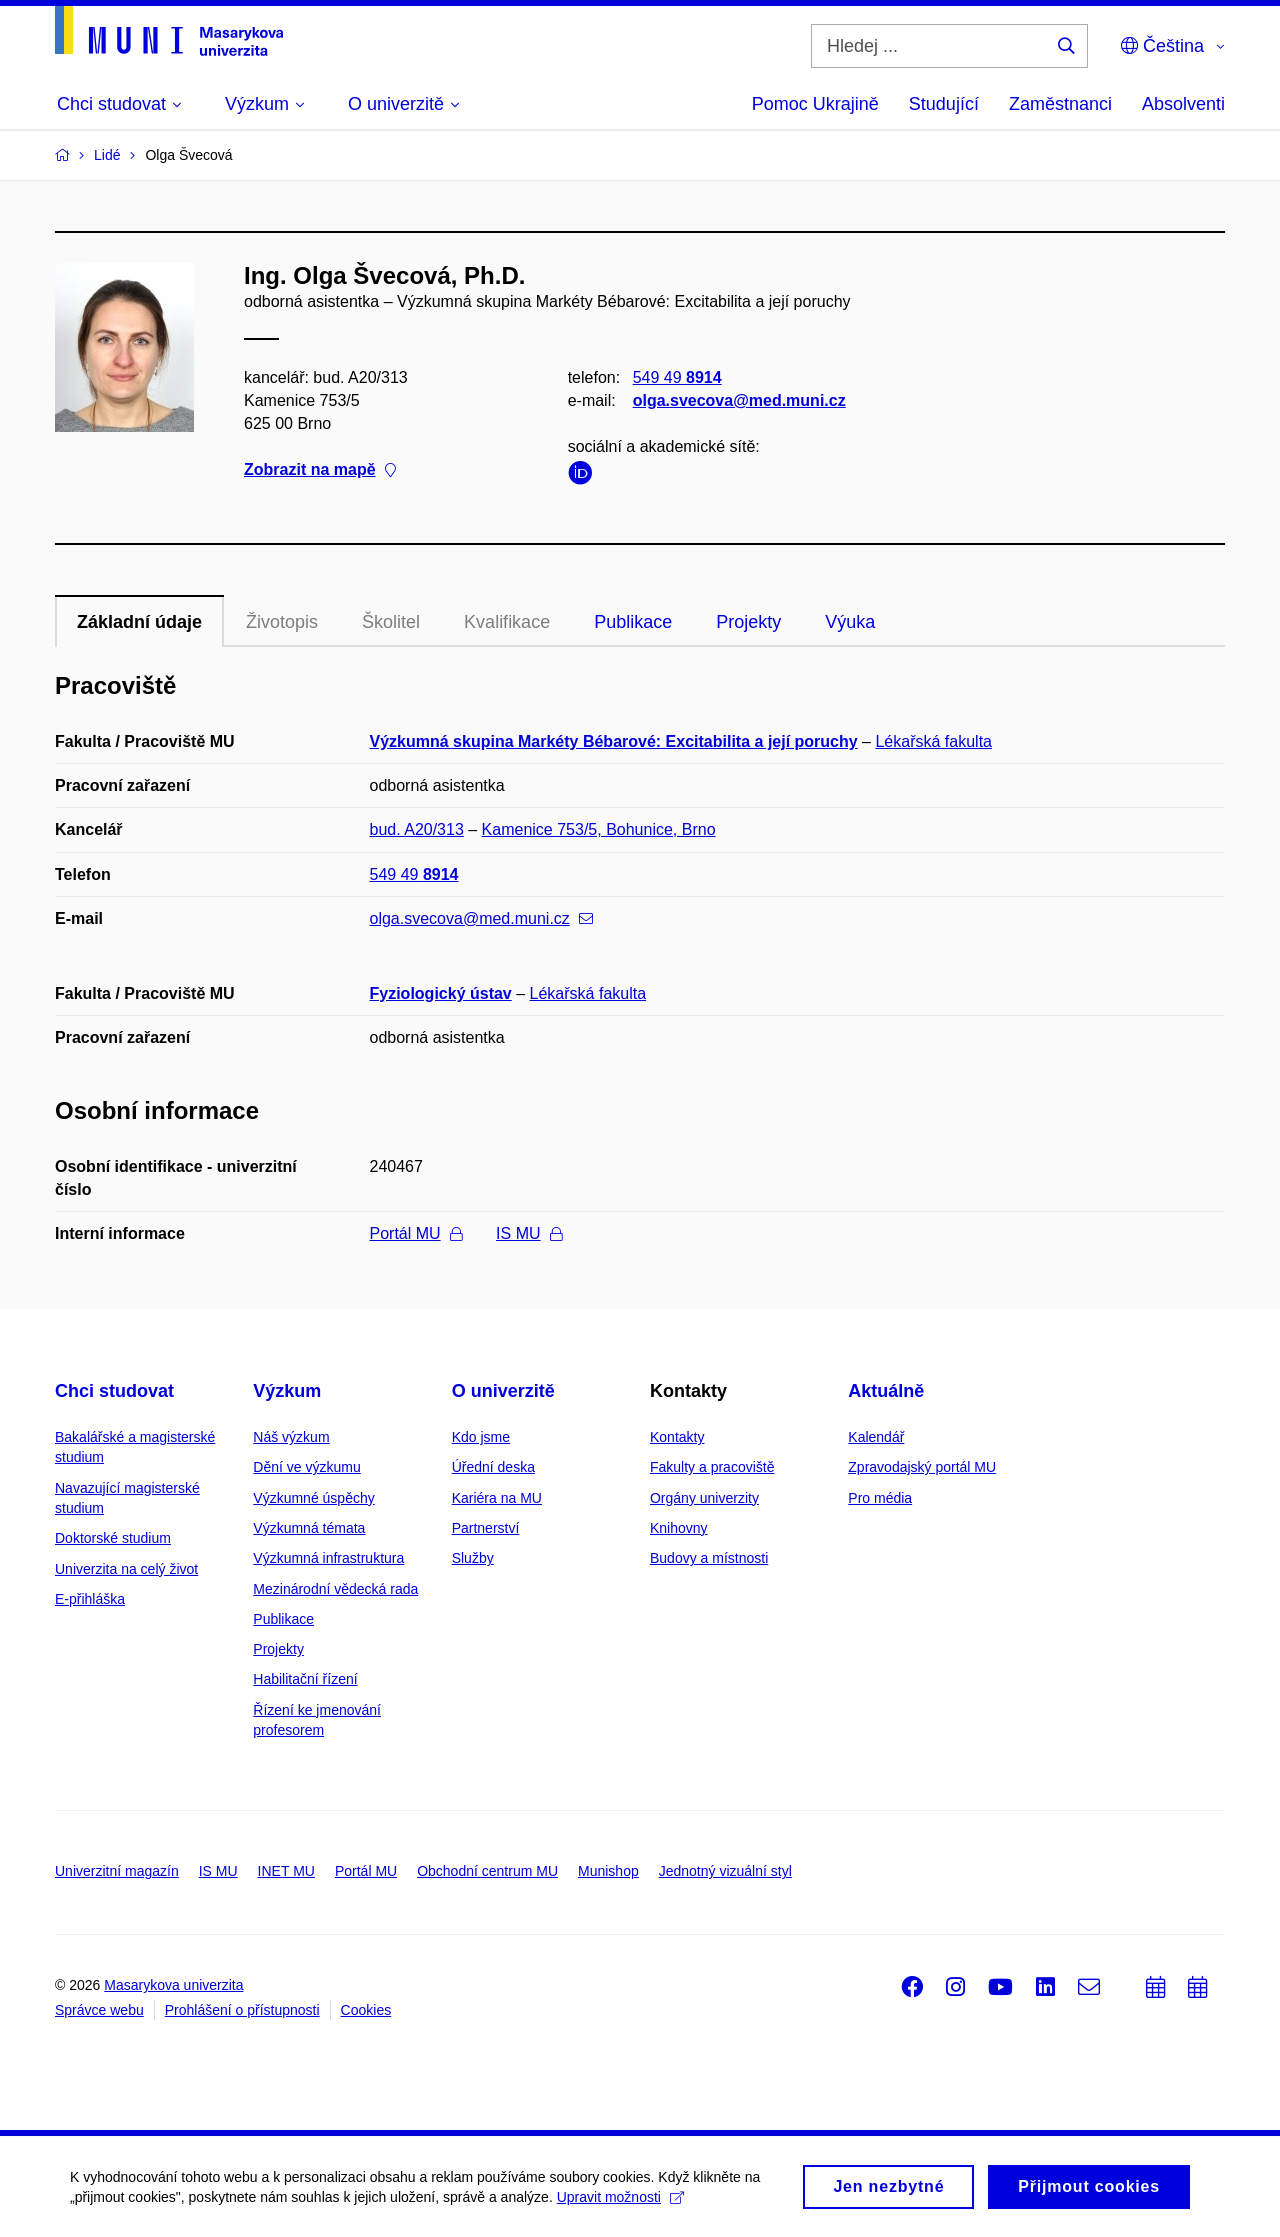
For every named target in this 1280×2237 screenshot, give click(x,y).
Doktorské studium (113, 1538)
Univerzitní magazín (117, 1871)
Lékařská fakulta (933, 741)
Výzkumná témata (309, 1528)
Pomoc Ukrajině (815, 104)
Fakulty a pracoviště (712, 1467)
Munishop (608, 1871)
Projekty (748, 622)
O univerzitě (503, 1391)
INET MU (286, 1871)
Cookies (366, 2010)
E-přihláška (90, 1599)
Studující (944, 104)
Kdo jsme (481, 1437)
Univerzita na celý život (126, 1569)
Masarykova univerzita (173, 1985)
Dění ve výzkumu (306, 1467)
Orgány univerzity (704, 1498)
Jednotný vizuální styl (725, 1871)
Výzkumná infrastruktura (328, 1558)
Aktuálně (886, 1391)
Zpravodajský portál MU (922, 1467)
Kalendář (876, 1437)
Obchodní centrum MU (487, 1871)
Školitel (391, 622)
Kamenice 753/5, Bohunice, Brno (599, 829)
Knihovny (679, 1528)
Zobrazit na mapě (320, 470)
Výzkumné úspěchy (313, 1498)
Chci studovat (114, 1391)
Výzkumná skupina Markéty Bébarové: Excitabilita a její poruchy (614, 741)
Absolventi (1183, 104)
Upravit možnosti (620, 2197)
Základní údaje (139, 622)
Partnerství (486, 1528)
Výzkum (287, 1391)
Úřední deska (493, 1467)
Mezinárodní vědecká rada (335, 1589)
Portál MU (416, 1233)
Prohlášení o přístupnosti (242, 2010)
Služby (473, 1558)
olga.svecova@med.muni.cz (739, 400)
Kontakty (677, 1437)
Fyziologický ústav (441, 993)
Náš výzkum (291, 1437)
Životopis (282, 622)
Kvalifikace (507, 622)
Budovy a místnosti (709, 1558)
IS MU (528, 1233)
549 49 (677, 377)
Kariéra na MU (497, 1498)
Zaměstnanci (1060, 104)
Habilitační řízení (305, 1679)
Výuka (850, 622)
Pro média (880, 1498)
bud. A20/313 (417, 829)
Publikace (633, 622)
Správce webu (99, 2010)
